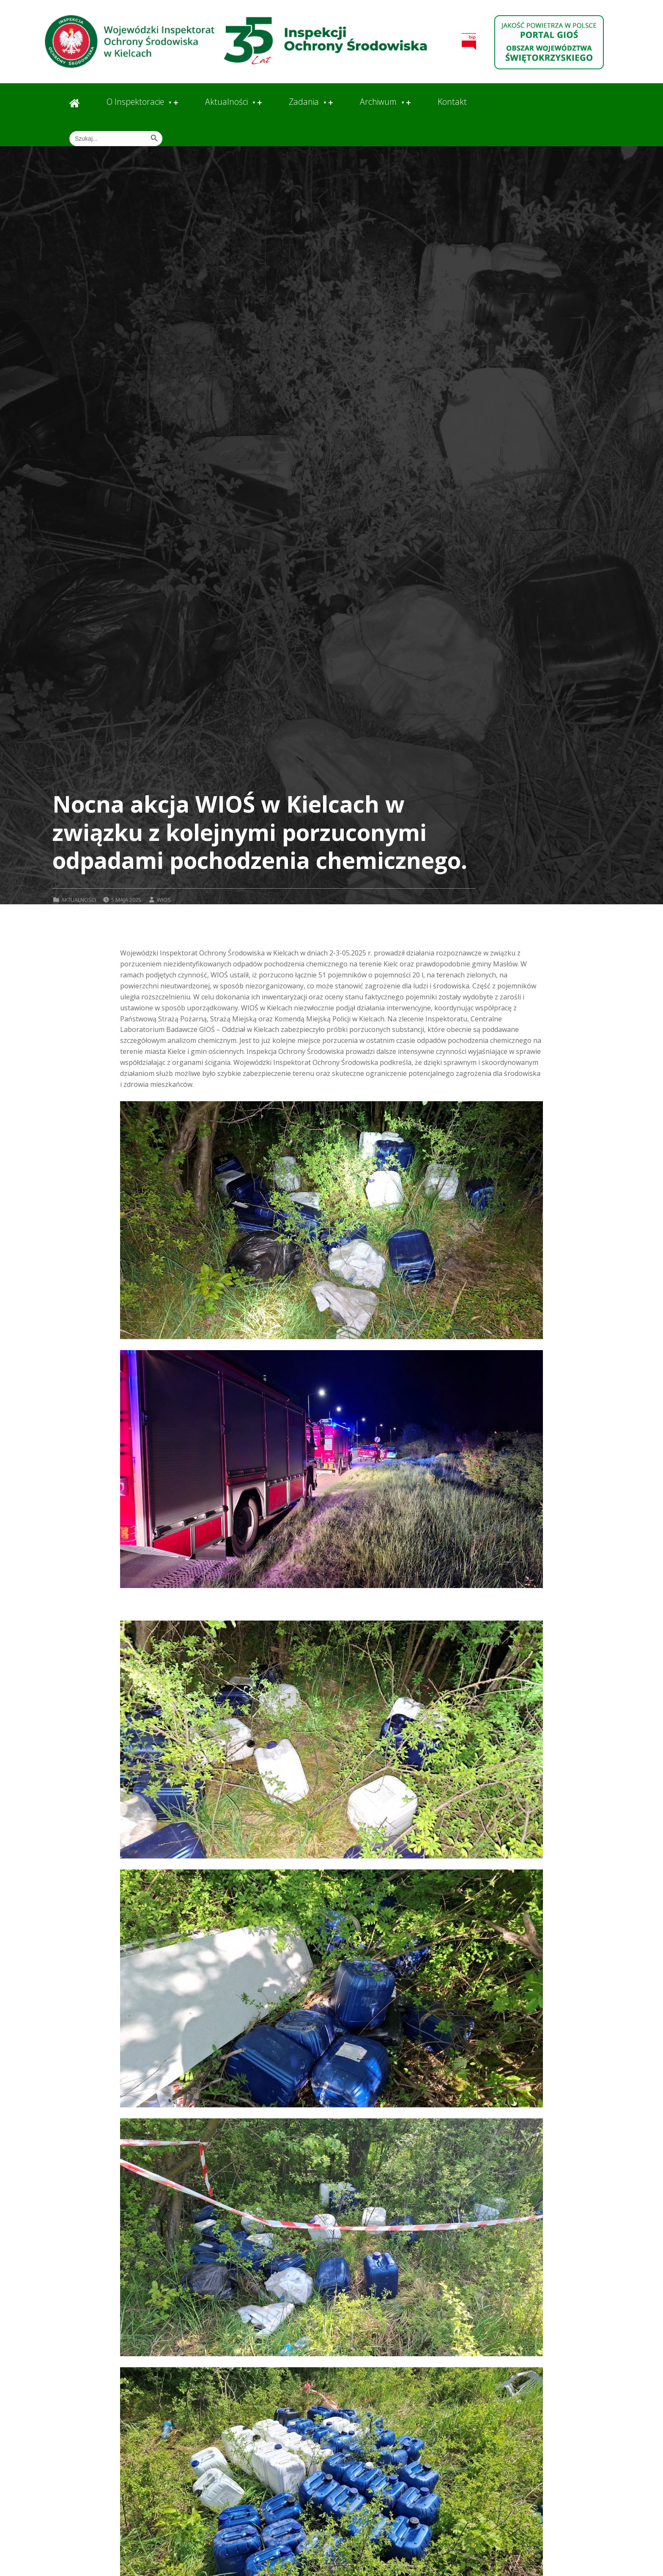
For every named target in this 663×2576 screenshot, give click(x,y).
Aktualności (226, 101)
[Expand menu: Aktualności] (260, 103)
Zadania (304, 101)
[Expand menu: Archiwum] (408, 103)
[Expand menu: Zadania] (331, 103)
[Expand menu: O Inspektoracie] (176, 103)
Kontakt (452, 101)
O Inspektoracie (135, 101)
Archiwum (378, 101)
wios (164, 899)
